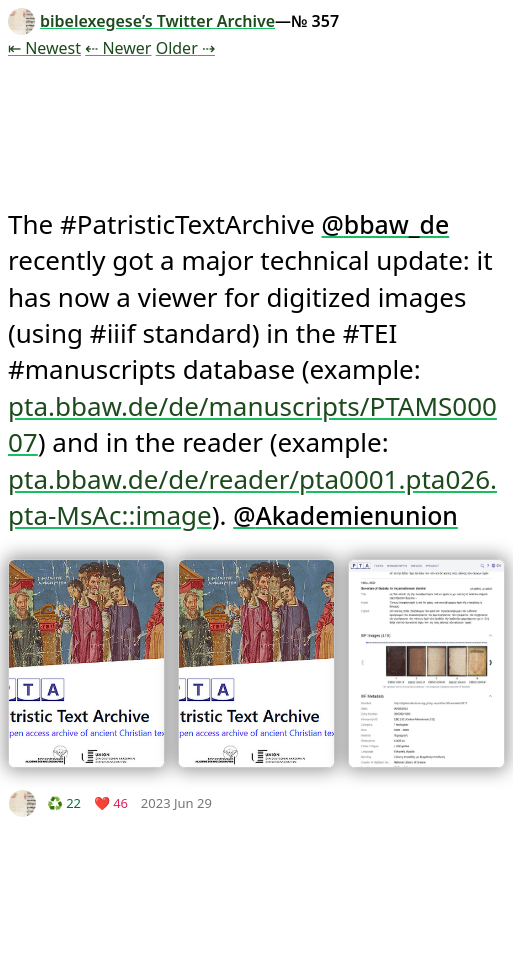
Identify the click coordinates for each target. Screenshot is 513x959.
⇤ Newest (44, 48)
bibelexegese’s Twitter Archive (141, 21)
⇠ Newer (118, 48)
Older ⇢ (185, 48)
